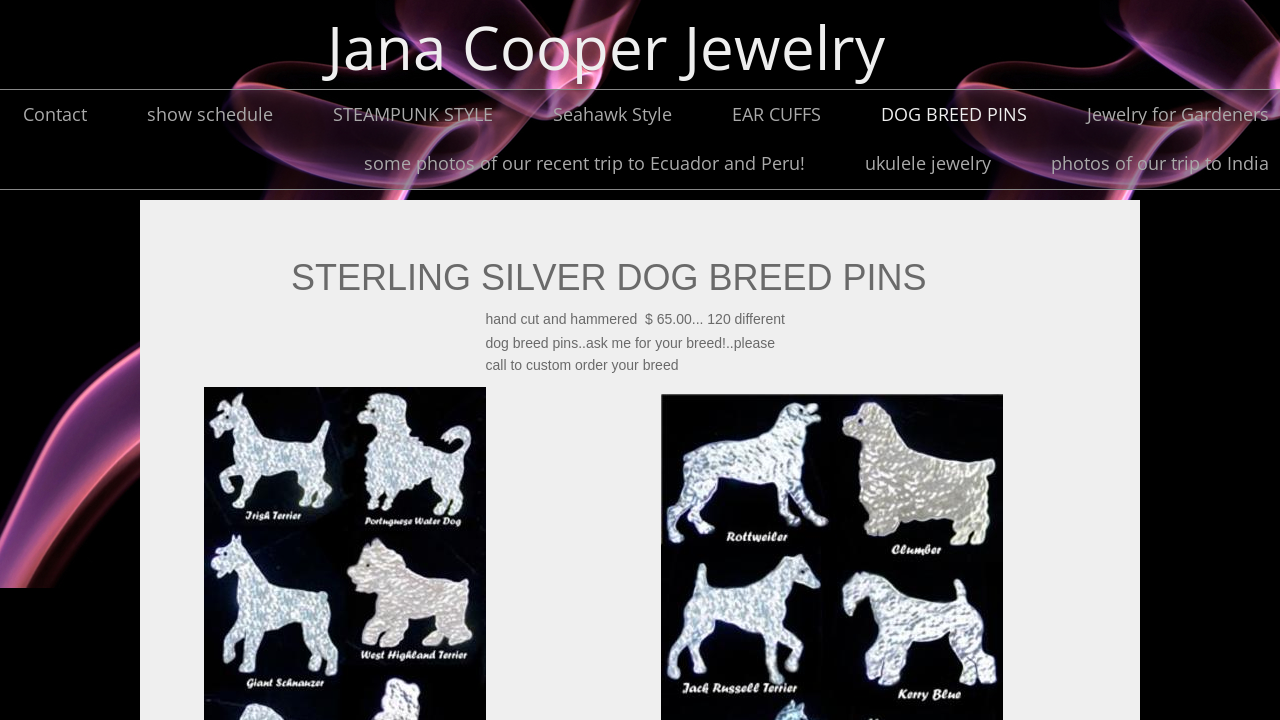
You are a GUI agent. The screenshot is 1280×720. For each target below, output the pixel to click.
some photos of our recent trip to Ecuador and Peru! (584, 163)
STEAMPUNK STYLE (413, 114)
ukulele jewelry (928, 163)
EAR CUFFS (776, 114)
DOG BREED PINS (954, 114)
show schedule (210, 114)
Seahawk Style (612, 114)
